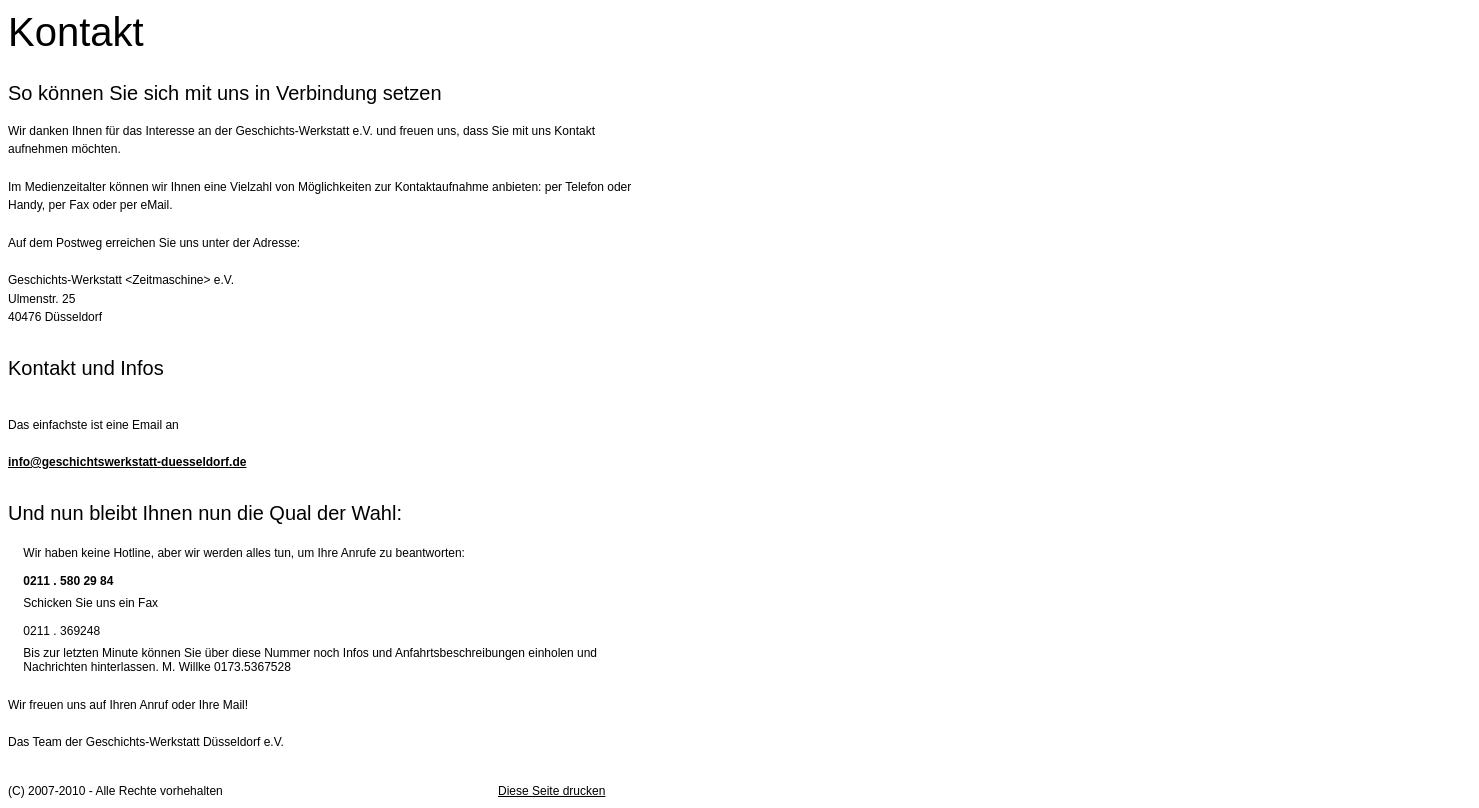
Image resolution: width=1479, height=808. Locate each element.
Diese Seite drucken (551, 791)
